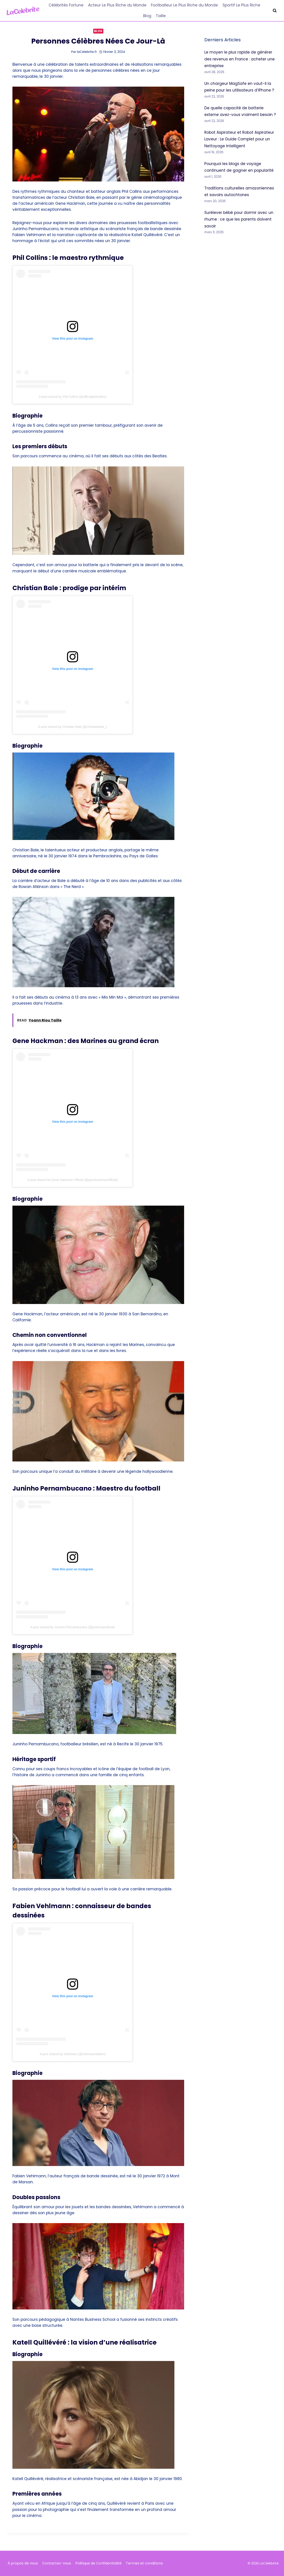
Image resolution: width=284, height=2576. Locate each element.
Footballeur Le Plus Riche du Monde (184, 5)
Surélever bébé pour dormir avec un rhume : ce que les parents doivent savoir (238, 219)
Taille (161, 15)
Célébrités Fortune (66, 5)
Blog (147, 15)
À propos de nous (23, 2563)
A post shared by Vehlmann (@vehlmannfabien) (73, 2054)
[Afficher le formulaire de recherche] (275, 11)
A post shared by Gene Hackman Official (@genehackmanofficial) (73, 1180)
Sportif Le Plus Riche (241, 5)
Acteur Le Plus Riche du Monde (117, 5)
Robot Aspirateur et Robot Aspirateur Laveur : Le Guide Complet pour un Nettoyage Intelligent (239, 139)
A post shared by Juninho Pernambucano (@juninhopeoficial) (72, 1627)
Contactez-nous (56, 2563)
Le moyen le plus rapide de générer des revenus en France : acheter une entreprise (239, 59)
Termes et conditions (144, 2563)
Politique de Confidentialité (98, 2563)
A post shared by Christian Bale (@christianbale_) (72, 727)
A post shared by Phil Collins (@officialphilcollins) (72, 396)
